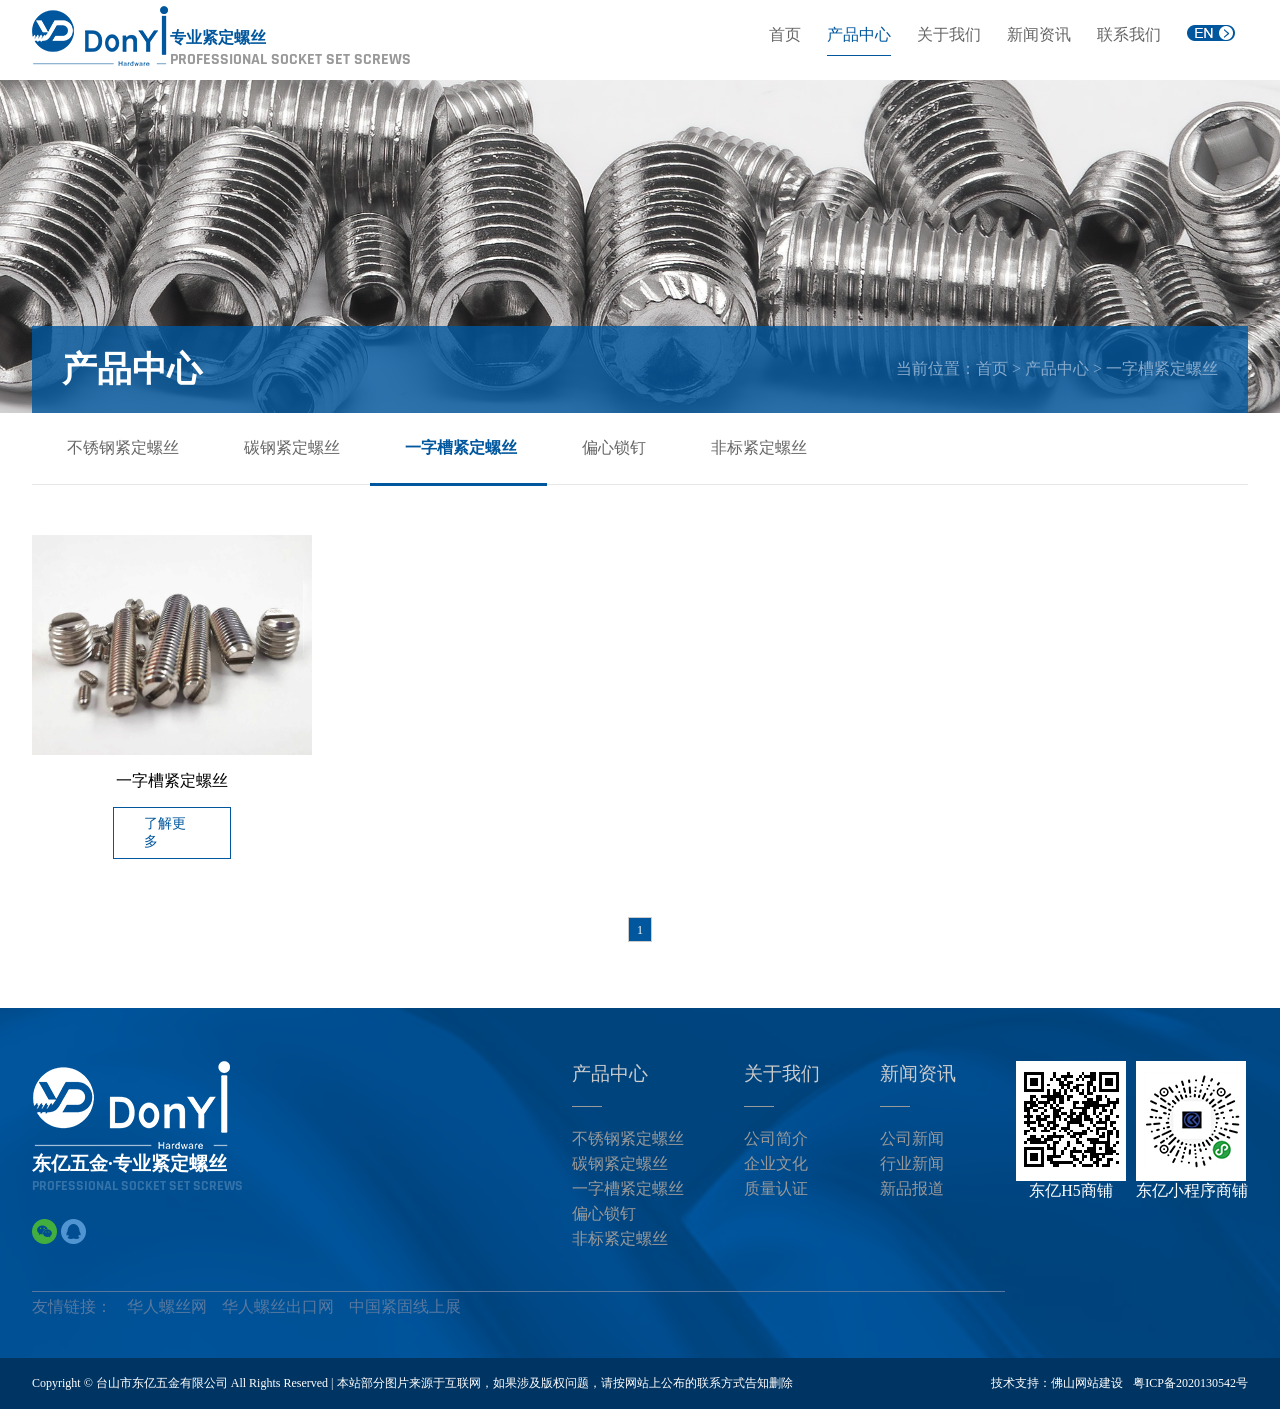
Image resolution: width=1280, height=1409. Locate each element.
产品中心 (859, 34)
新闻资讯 (1039, 34)
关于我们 (949, 34)
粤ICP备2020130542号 (1190, 1383)
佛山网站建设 (1087, 1383)
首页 (785, 34)
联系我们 (1129, 34)
